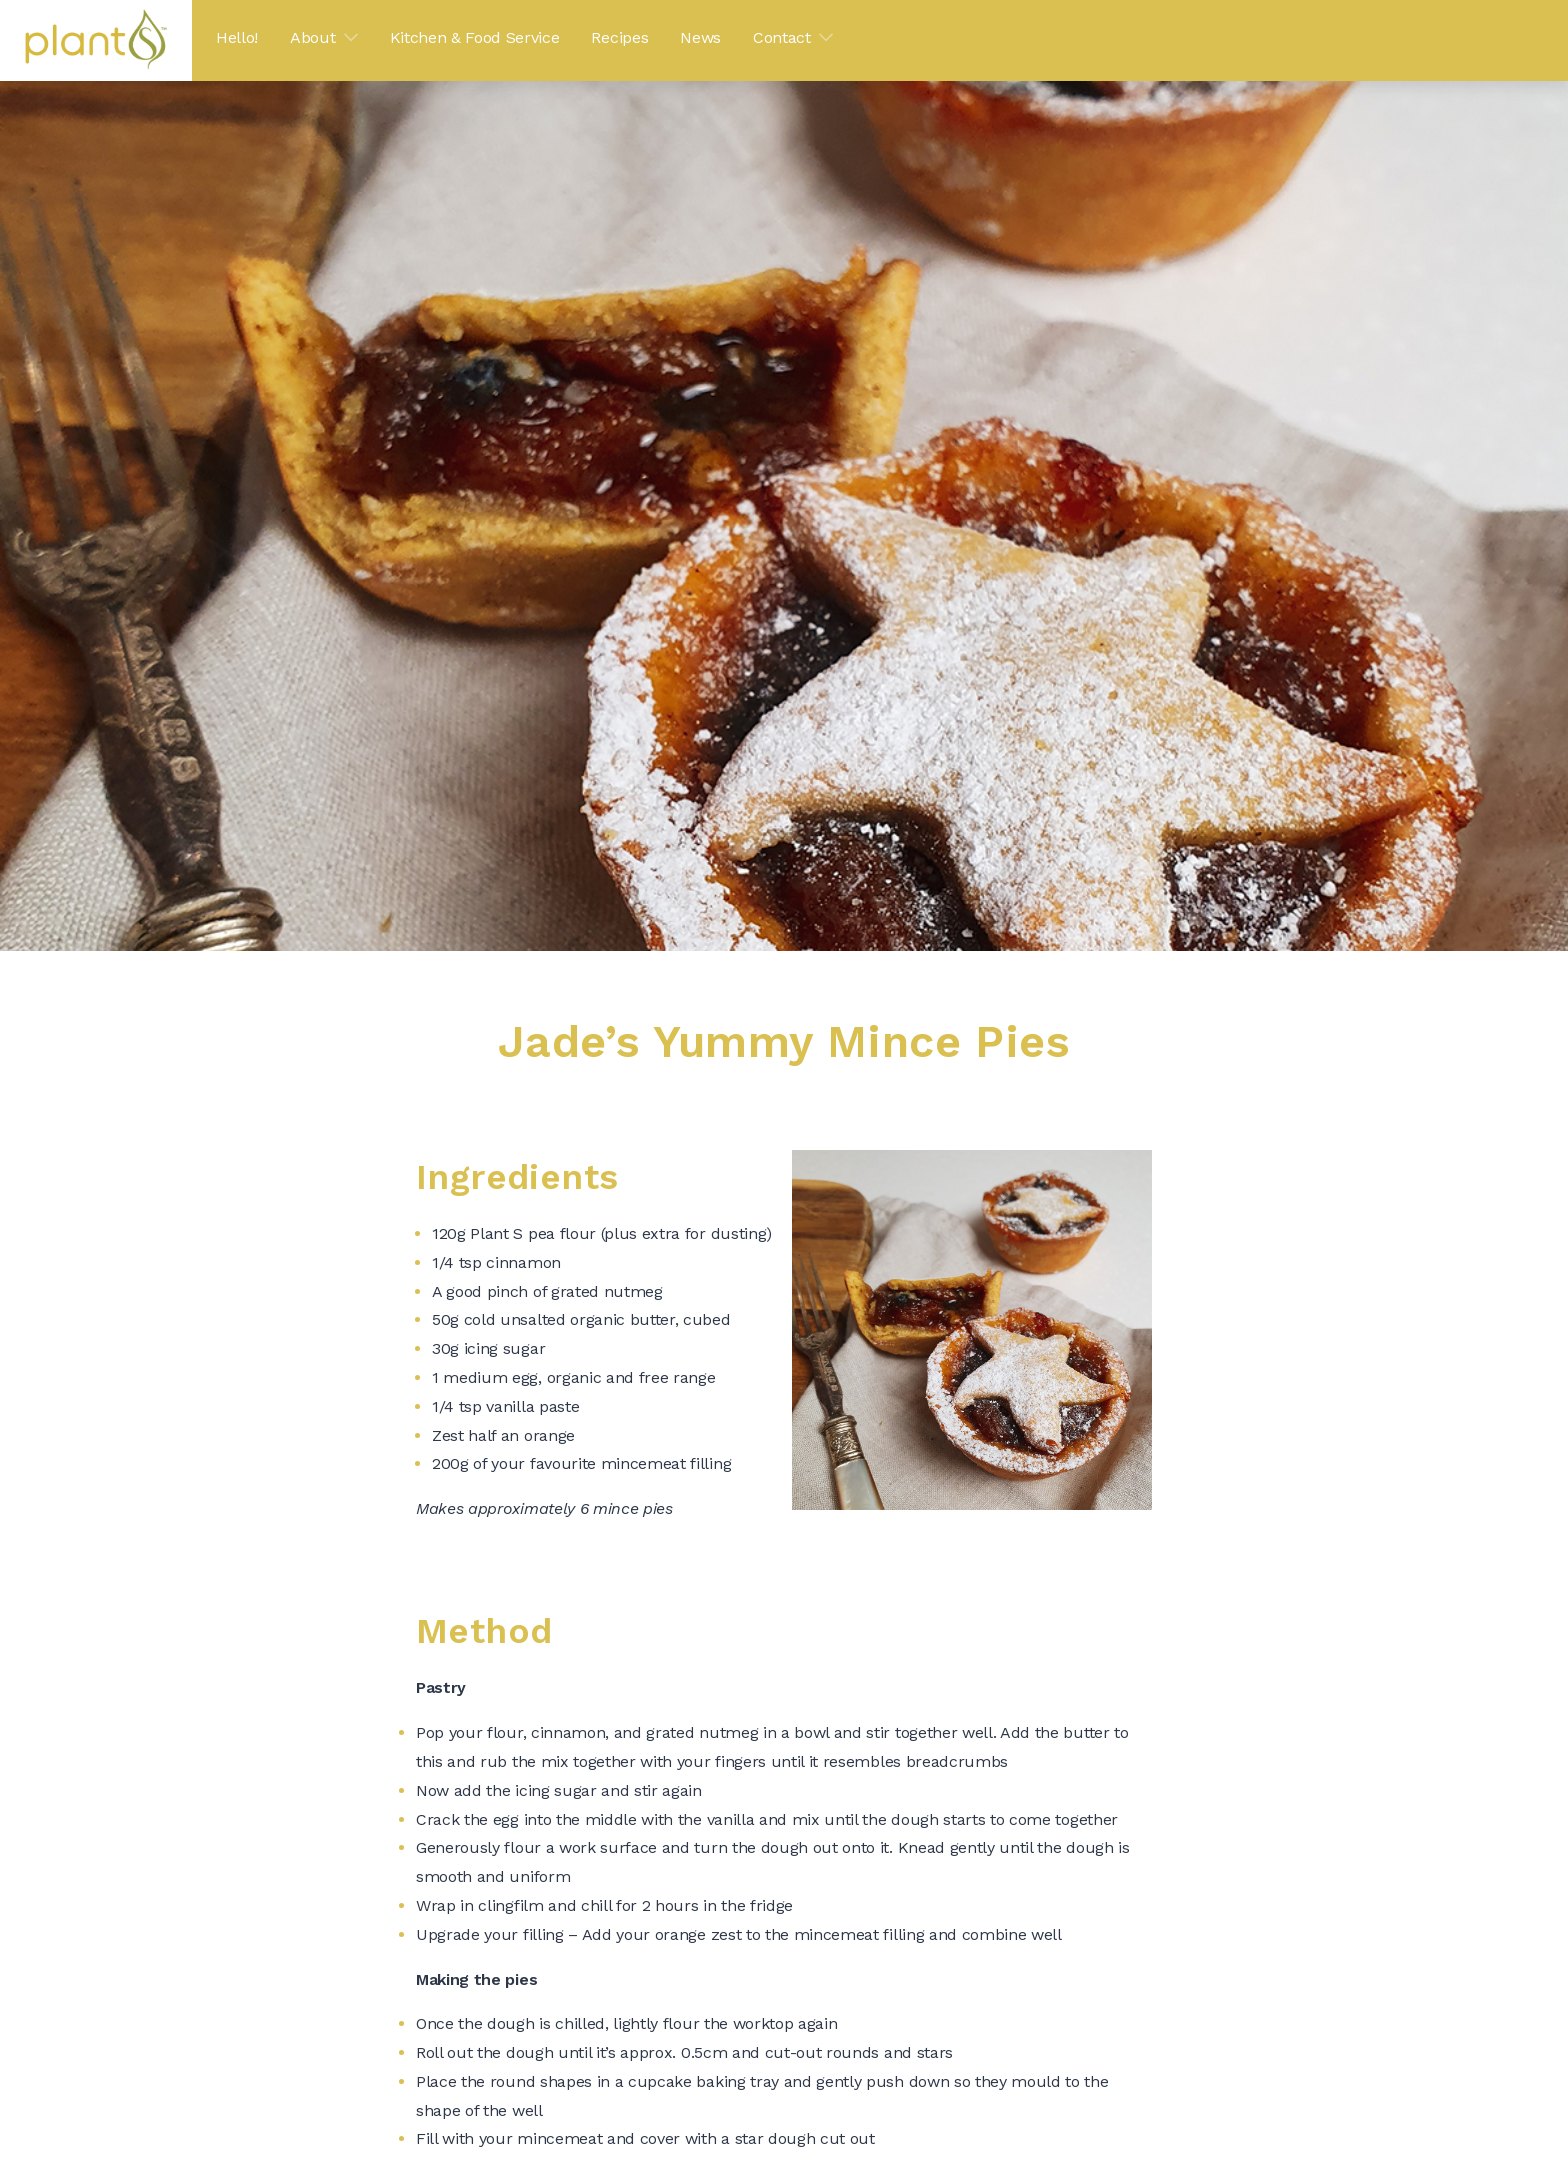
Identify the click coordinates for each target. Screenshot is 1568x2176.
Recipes (619, 37)
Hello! (237, 37)
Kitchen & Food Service (475, 37)
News (700, 37)
